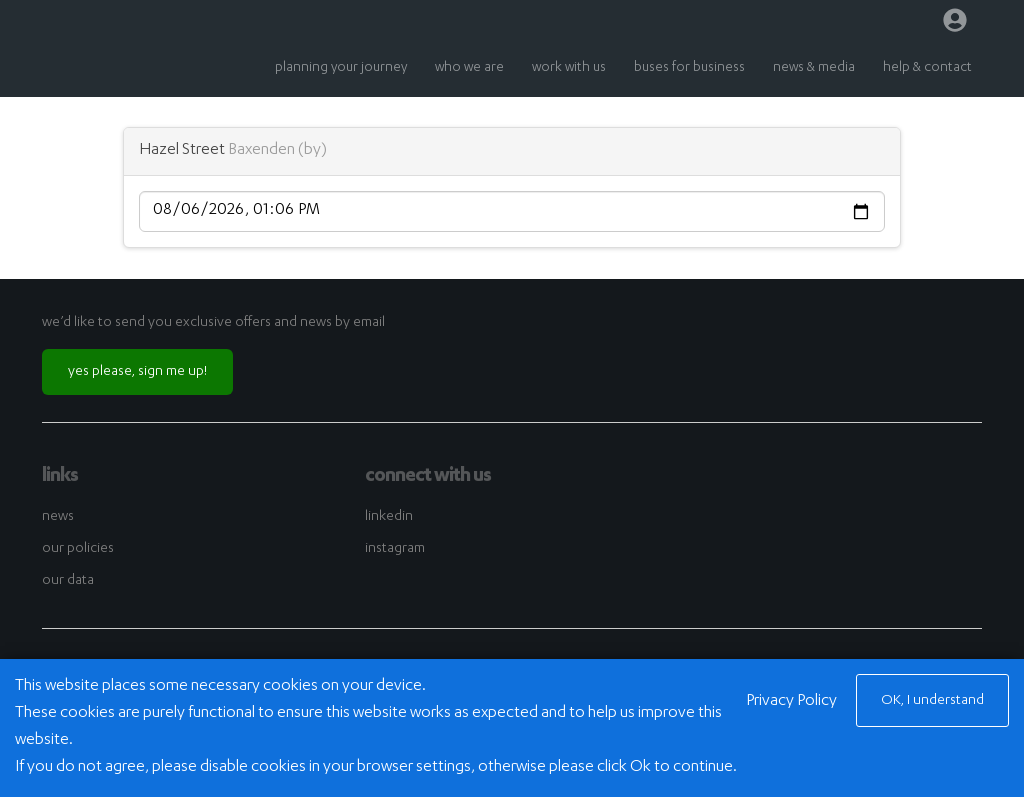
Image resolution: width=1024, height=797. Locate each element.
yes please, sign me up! (137, 372)
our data (68, 581)
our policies (78, 549)
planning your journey (341, 68)
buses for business (689, 68)
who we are (469, 68)
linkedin (389, 517)
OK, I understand (932, 701)
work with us (569, 68)
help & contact (927, 68)
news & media (814, 68)
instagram (395, 549)
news (58, 517)
